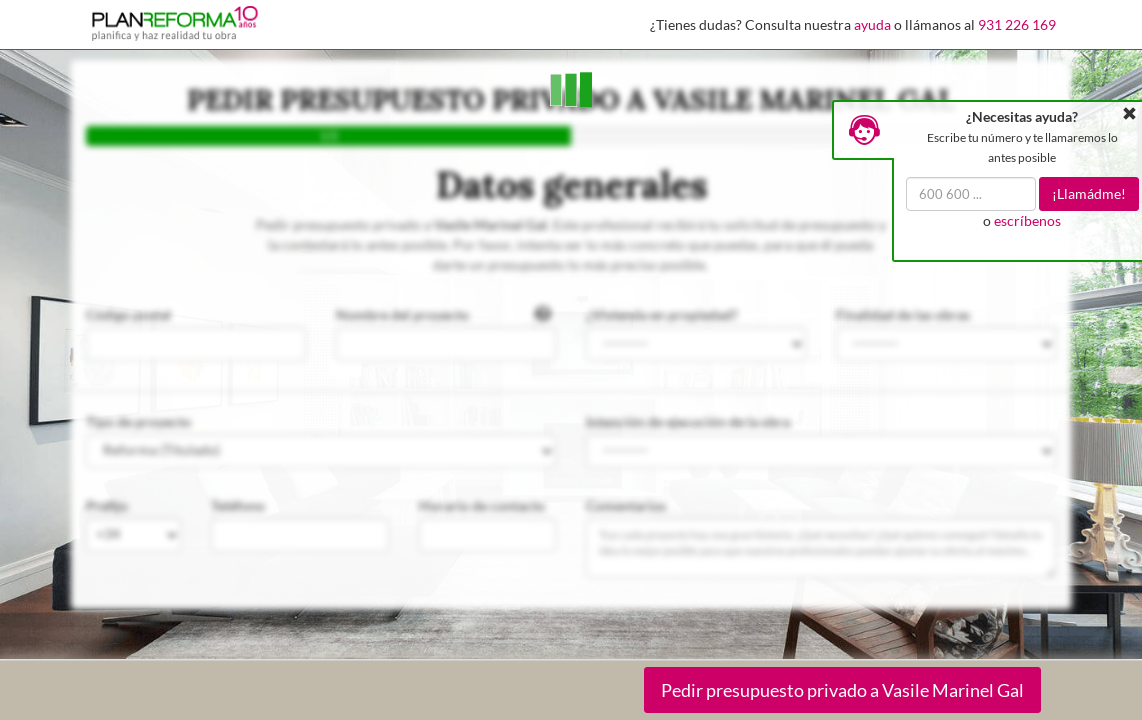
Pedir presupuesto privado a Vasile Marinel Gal (842, 690)
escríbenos (1027, 220)
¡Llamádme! (1089, 193)
